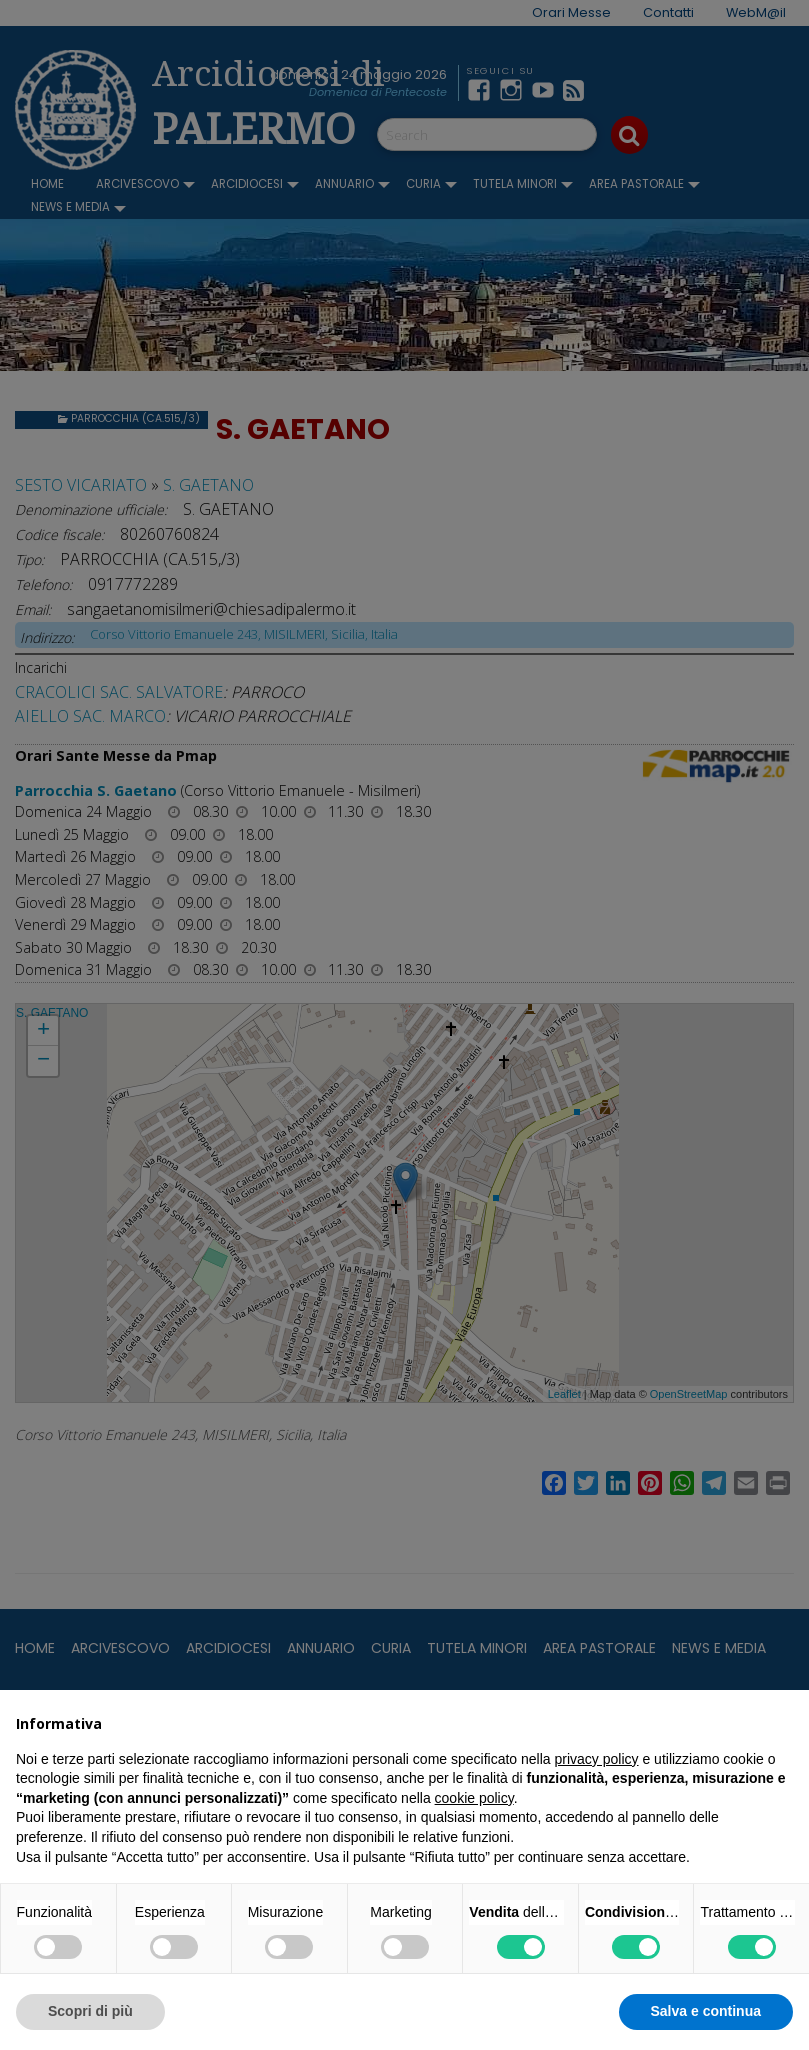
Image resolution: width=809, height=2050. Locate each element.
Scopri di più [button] (90, 2011)
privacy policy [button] (597, 1759)
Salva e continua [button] (706, 2011)
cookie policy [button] (474, 1798)
